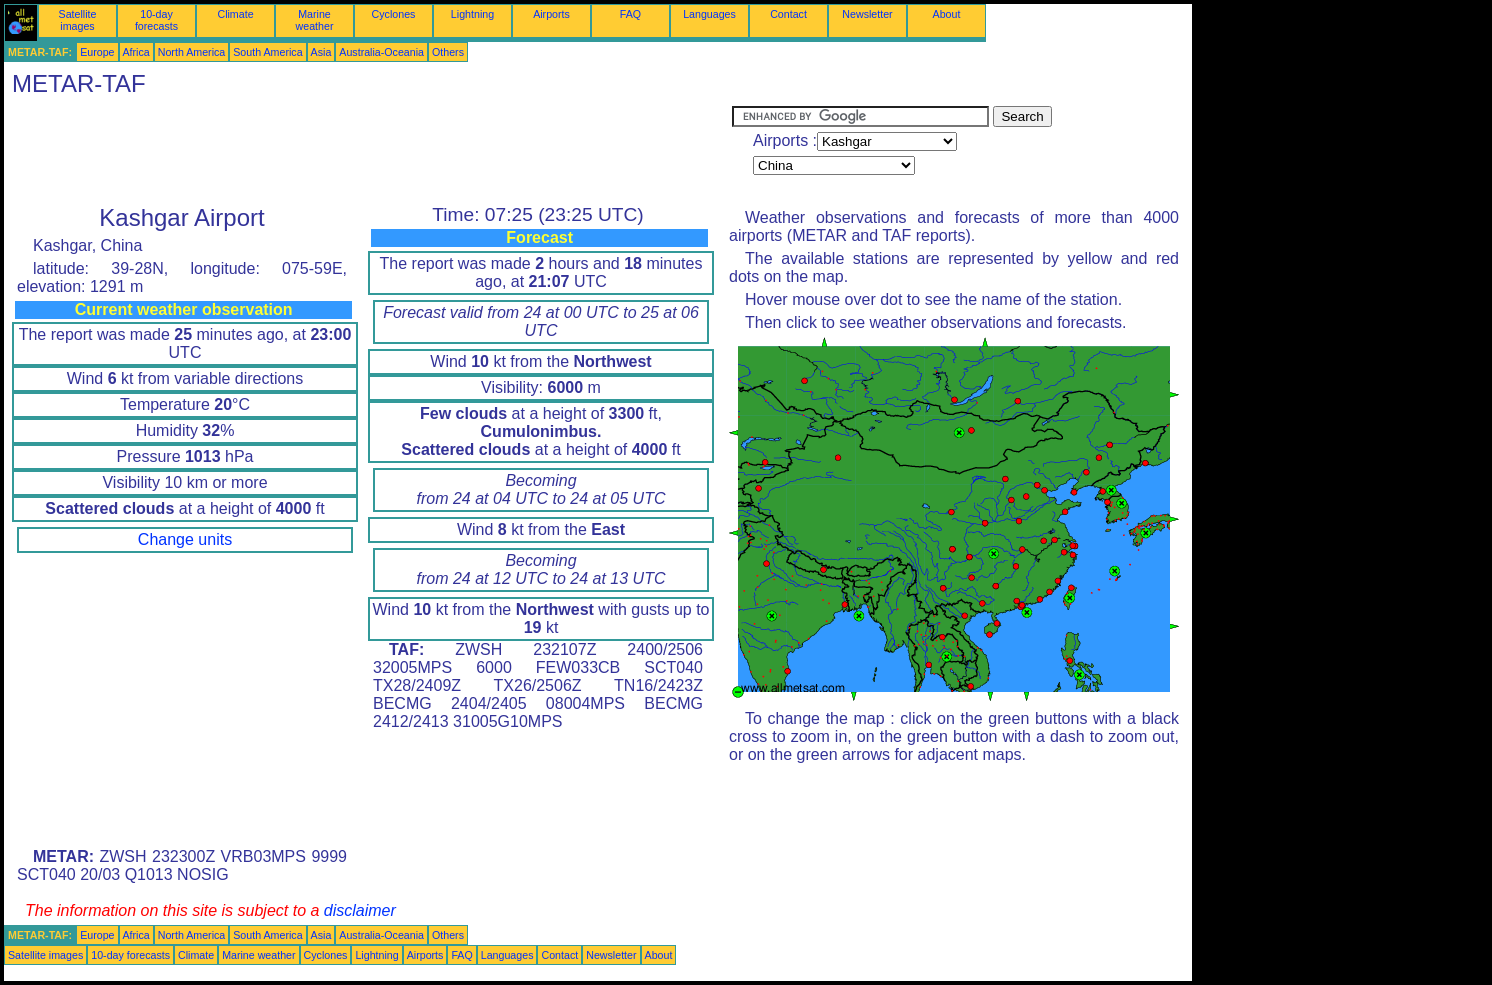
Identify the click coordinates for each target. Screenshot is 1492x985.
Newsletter (867, 14)
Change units (185, 539)
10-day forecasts (156, 20)
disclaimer (360, 910)
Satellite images (78, 20)
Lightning (472, 14)
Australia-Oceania (381, 52)
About (947, 14)
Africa (136, 52)
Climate (235, 14)
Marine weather (315, 20)
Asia (321, 52)
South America (267, 52)
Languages (709, 14)
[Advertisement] (368, 151)
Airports (551, 14)
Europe (97, 52)
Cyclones (394, 14)
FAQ (630, 14)
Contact (788, 14)
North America (192, 52)
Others (448, 52)
